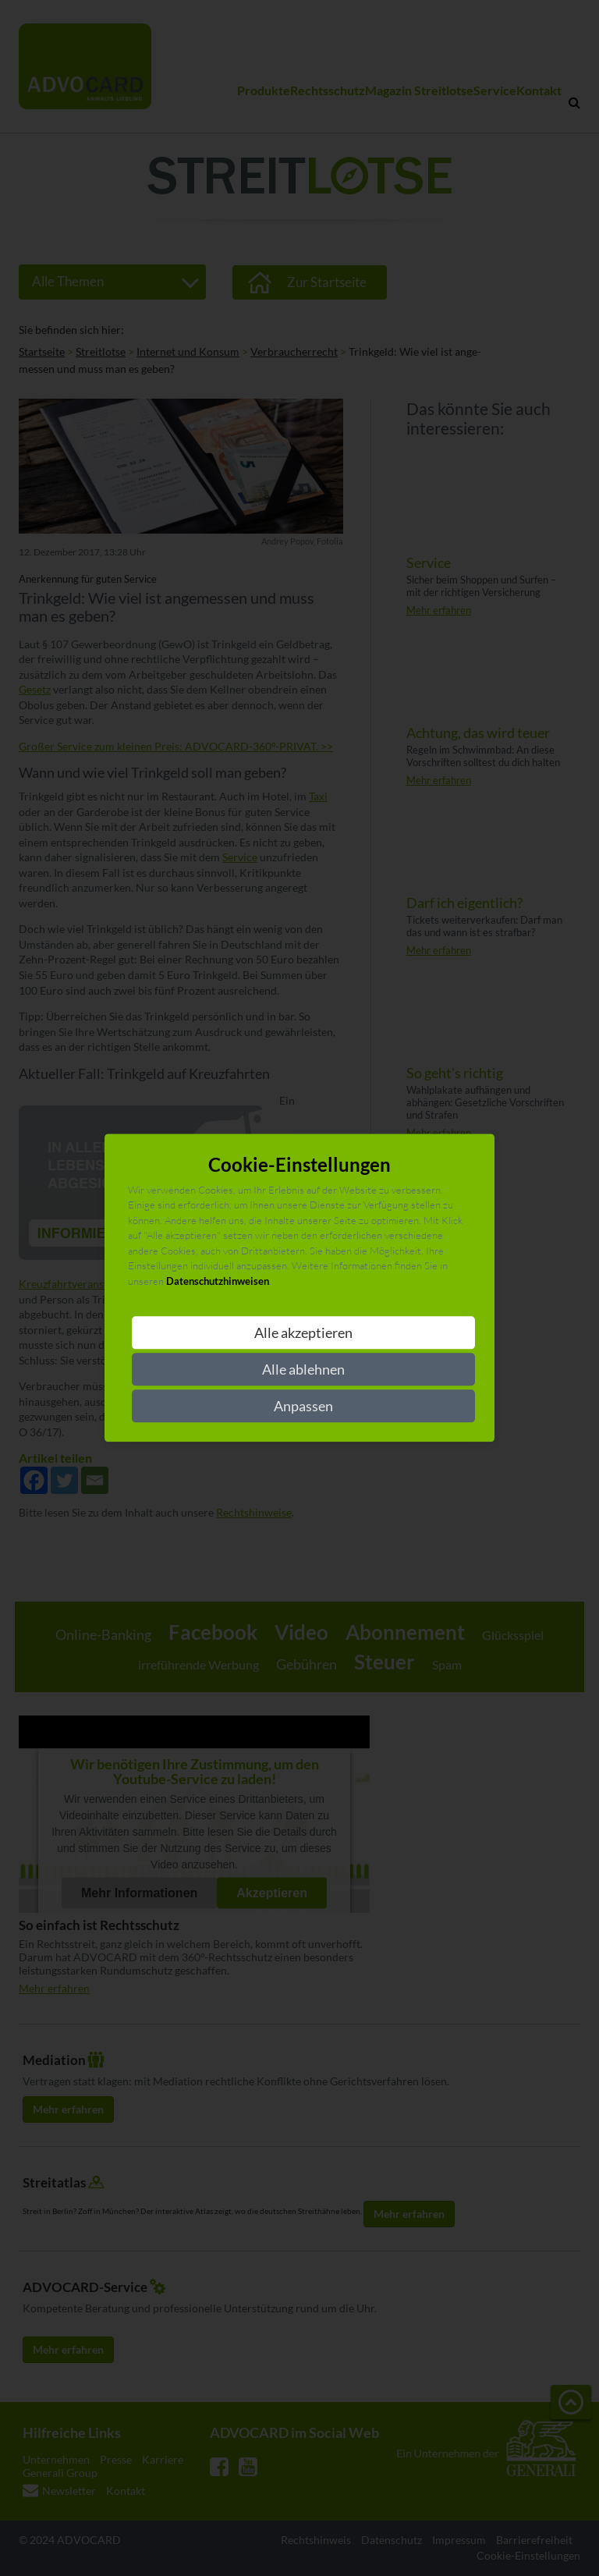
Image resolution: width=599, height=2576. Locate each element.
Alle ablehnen (303, 1369)
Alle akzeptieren (303, 1333)
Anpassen (303, 1406)
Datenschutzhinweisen (217, 1281)
